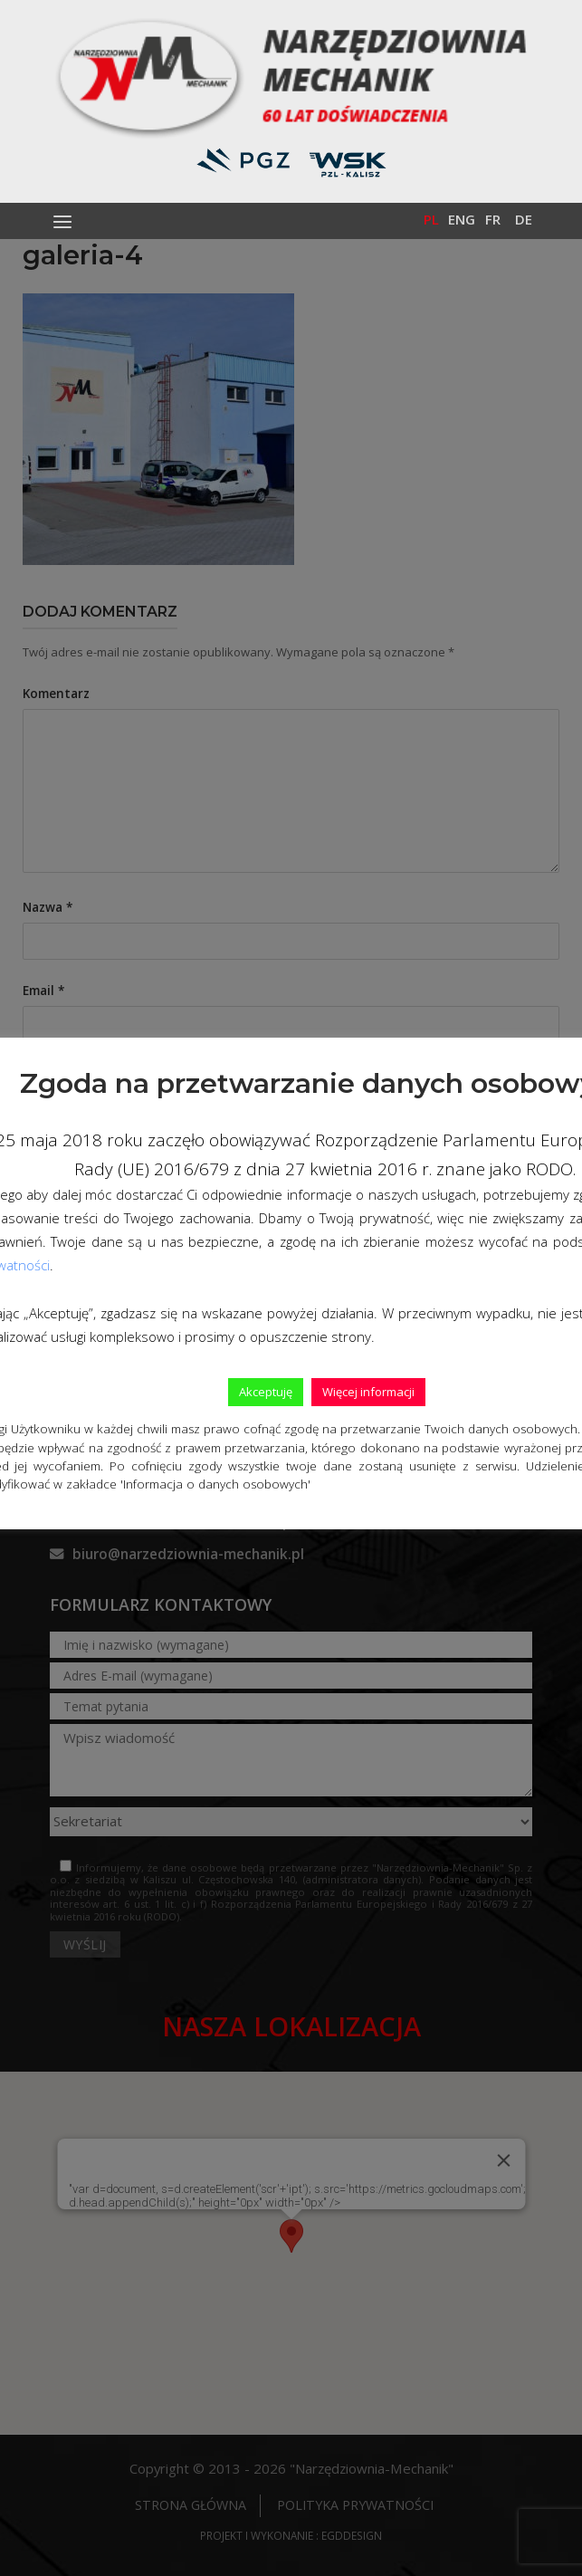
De (523, 219)
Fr (493, 219)
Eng (461, 219)
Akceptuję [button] (265, 1392)
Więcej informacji (368, 1392)
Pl (431, 219)
